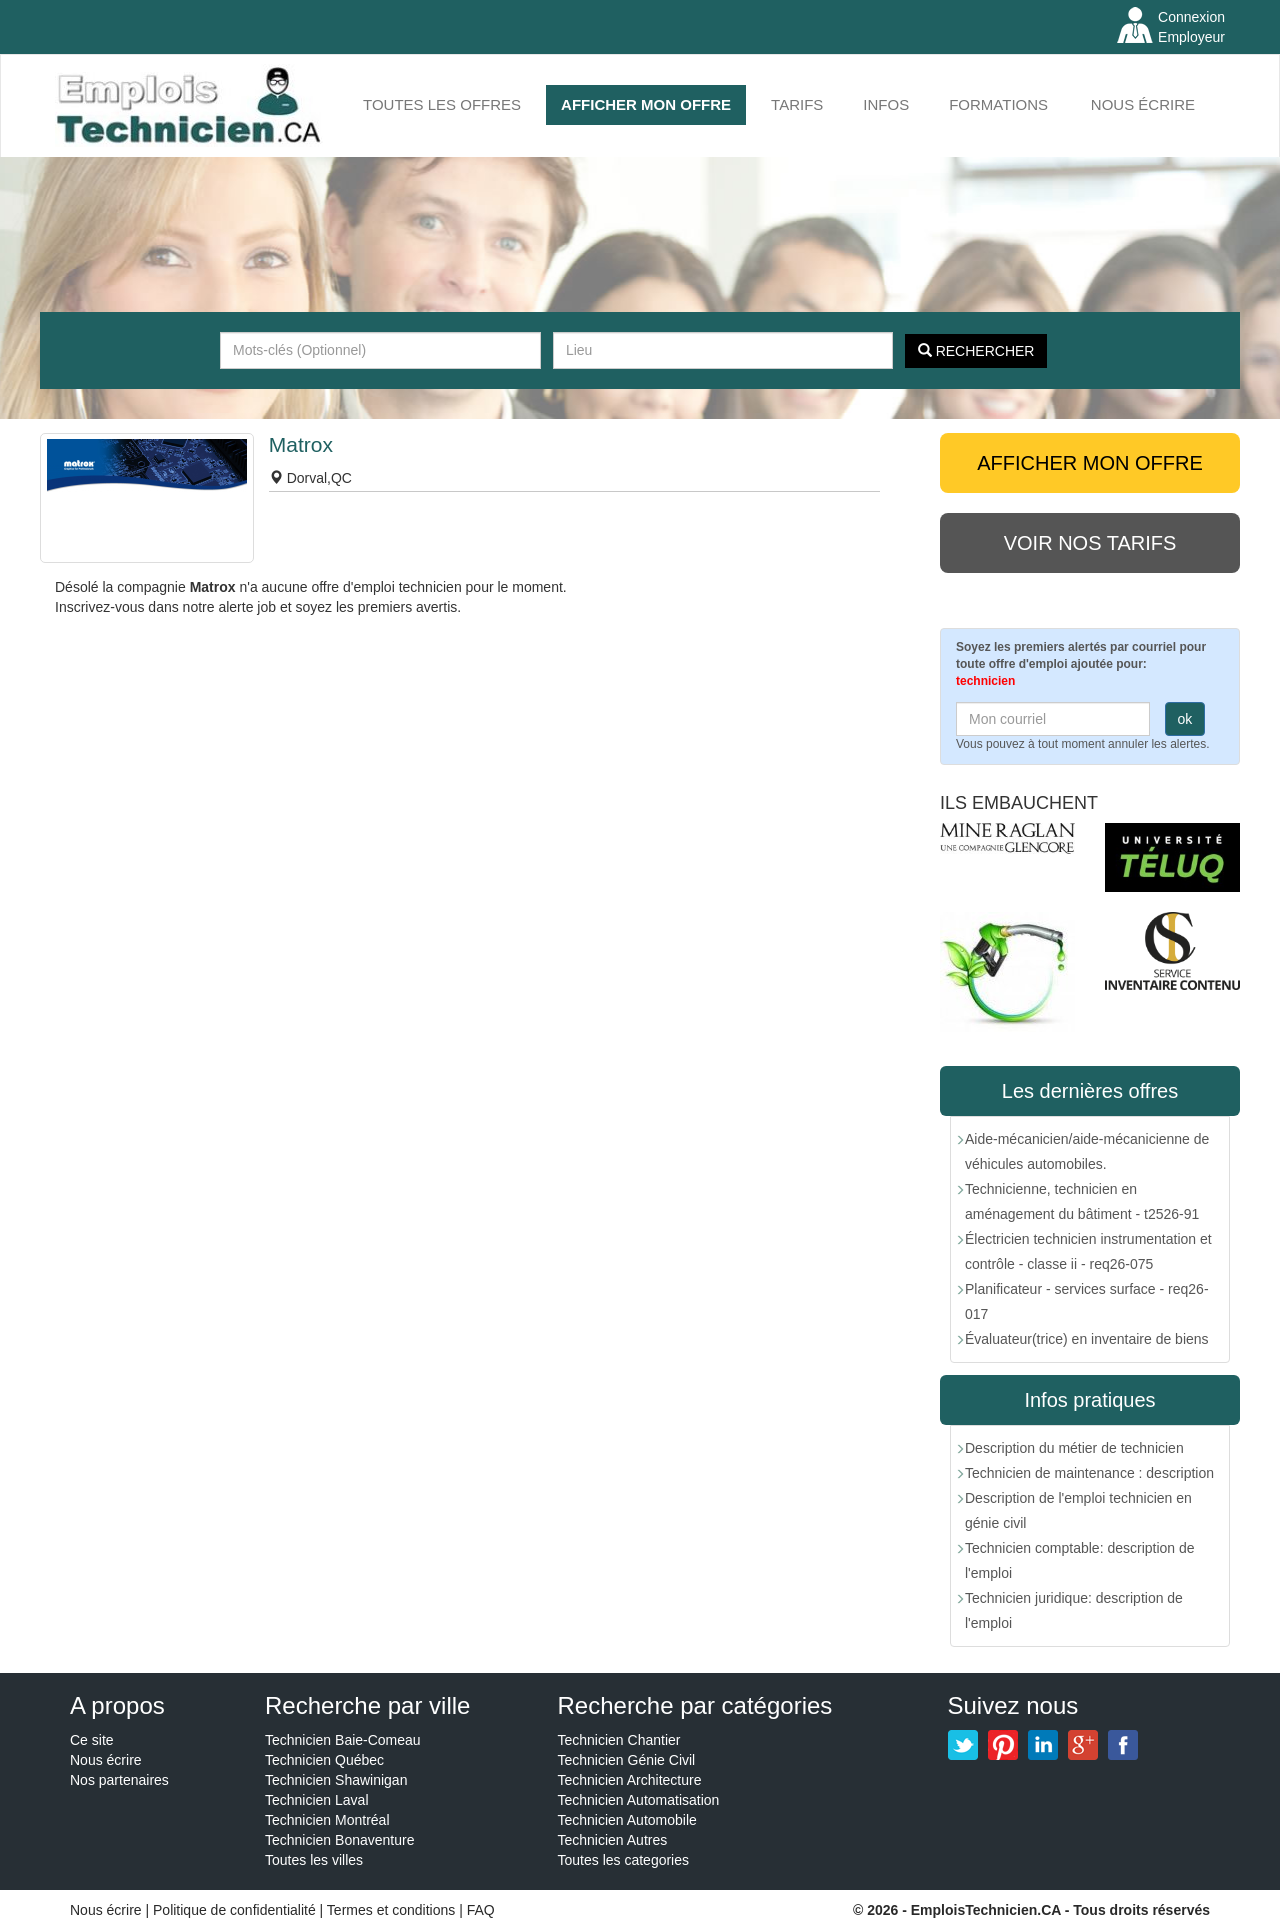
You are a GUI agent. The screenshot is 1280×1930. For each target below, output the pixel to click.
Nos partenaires (119, 1780)
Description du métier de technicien (1074, 1448)
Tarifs (797, 104)
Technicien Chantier (619, 1740)
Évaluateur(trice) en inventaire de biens (1087, 1339)
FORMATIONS (998, 104)
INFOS (886, 104)
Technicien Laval (317, 1800)
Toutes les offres (442, 104)
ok (1185, 719)
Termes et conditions (393, 1910)
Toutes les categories (624, 1860)
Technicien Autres (613, 1840)
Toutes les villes (314, 1860)
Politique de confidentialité (234, 1910)
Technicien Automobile (627, 1820)
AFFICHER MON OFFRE (646, 104)
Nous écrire (1143, 104)
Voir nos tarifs (1090, 543)
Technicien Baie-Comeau (343, 1740)
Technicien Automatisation (639, 1800)
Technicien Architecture (630, 1780)
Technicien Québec (324, 1760)
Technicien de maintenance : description (1089, 1473)
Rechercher (976, 351)
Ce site (92, 1740)
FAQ (481, 1910)
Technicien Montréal (327, 1820)
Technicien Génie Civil (627, 1760)
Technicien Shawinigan (336, 1780)
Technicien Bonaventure (339, 1840)
